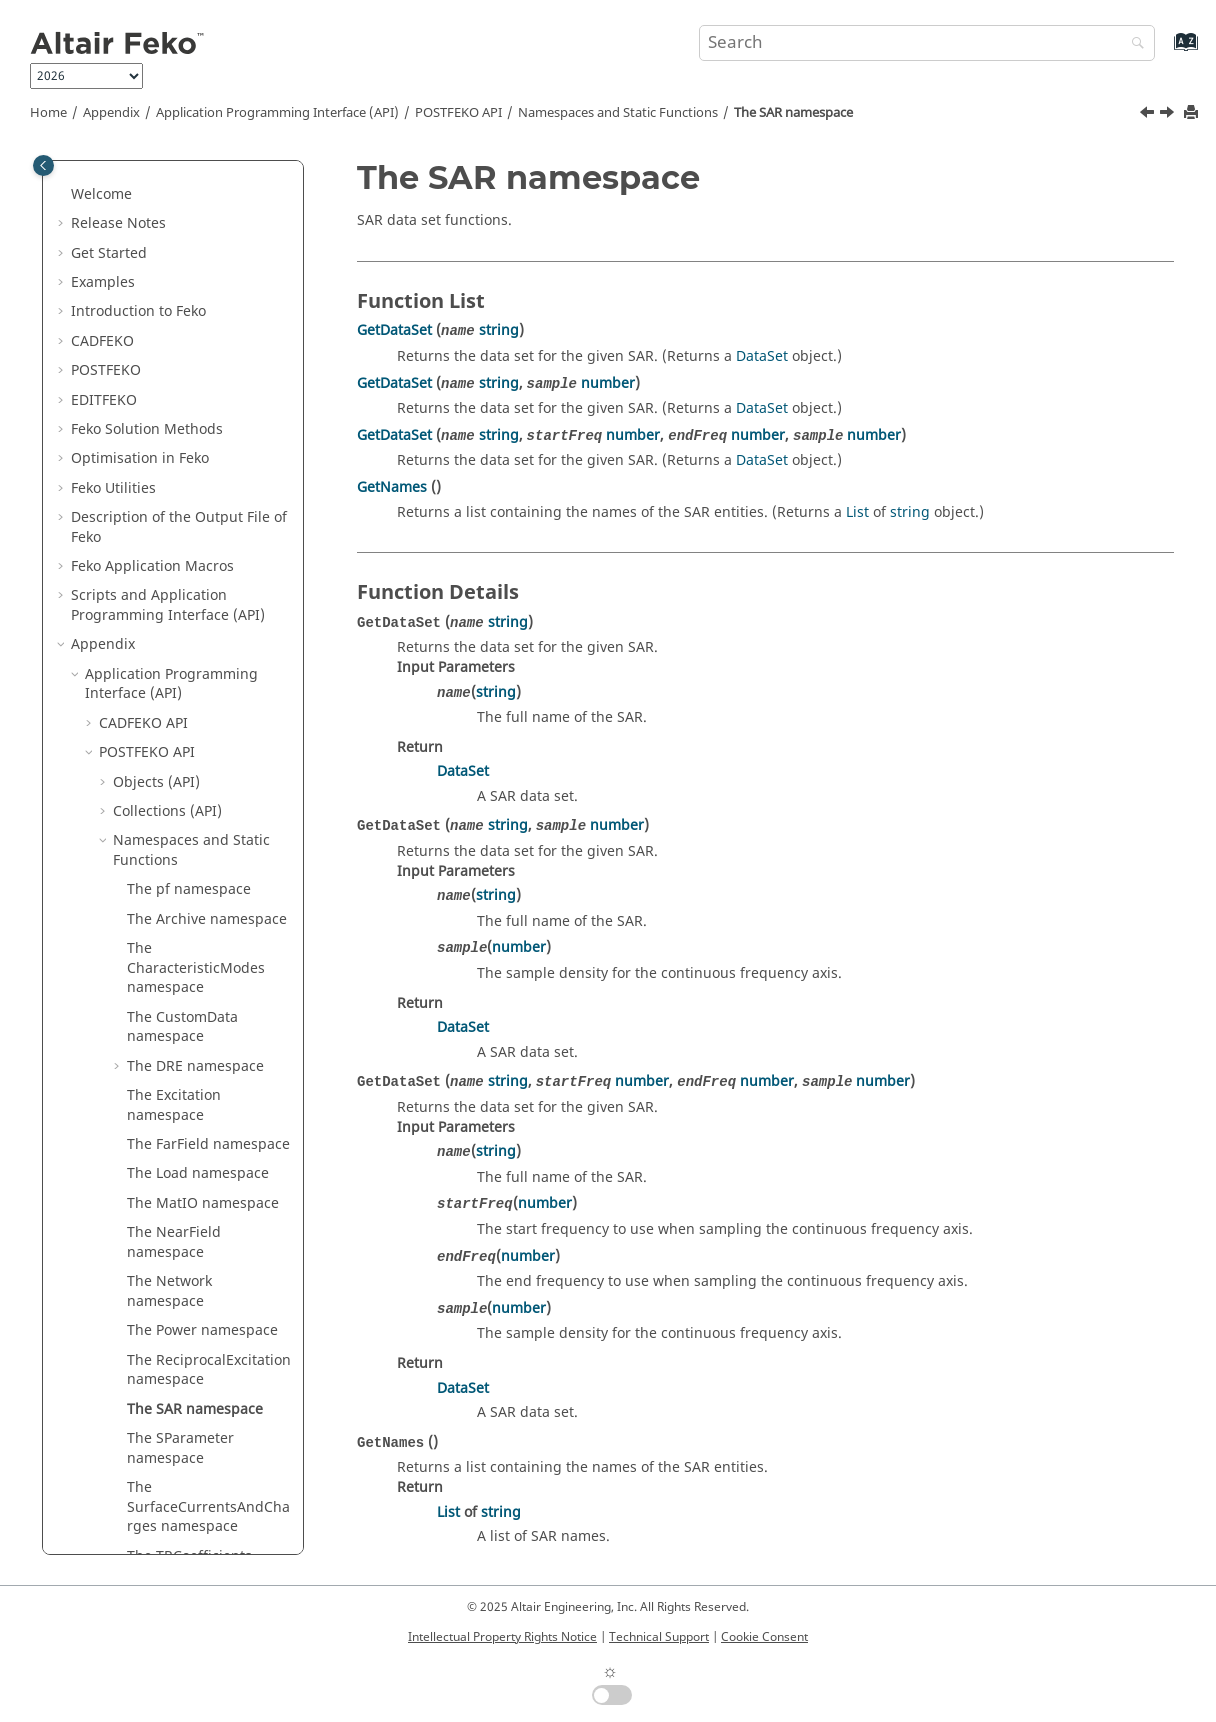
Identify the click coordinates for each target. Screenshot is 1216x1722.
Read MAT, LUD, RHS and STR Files (183, 1340)
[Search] (1133, 44)
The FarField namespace (208, 507)
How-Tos (113, 1154)
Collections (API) (167, 174)
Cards (139, 1124)
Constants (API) (164, 1095)
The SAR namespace (793, 113)
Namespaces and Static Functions (618, 113)
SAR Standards (134, 1271)
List (857, 512)
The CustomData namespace (182, 390)
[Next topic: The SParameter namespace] (1169, 115)
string (499, 330)
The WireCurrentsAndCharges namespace (206, 988)
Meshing (114, 1242)
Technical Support (659, 1637)
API (458, 113)
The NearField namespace (174, 605)
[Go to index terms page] (1164, 51)
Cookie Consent (764, 1637)
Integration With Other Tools (181, 1379)
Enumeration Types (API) (196, 1036)
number (608, 383)
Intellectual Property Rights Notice (502, 1637)
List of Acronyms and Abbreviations (155, 1448)
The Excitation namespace (174, 468)
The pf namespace (189, 252)
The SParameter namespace (180, 811)
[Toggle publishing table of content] (43, 165)
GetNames (392, 487)
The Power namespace (202, 693)
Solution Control (139, 1301)
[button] (105, 175)
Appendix (111, 113)
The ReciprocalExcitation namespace (209, 733)
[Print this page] (1193, 113)
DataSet (762, 356)
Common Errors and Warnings (187, 1516)
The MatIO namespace (203, 566)
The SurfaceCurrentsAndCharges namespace (208, 870)
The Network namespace (169, 654)
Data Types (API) (168, 1066)
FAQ (98, 1183)
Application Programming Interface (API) (277, 113)
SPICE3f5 (114, 1408)
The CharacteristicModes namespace (196, 331)
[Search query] (927, 43)
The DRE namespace (195, 429)
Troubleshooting (140, 1212)
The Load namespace (198, 536)
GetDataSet (394, 330)
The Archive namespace (207, 282)
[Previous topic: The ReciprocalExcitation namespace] (1149, 115)
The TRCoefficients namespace (189, 929)
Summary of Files (142, 1487)
